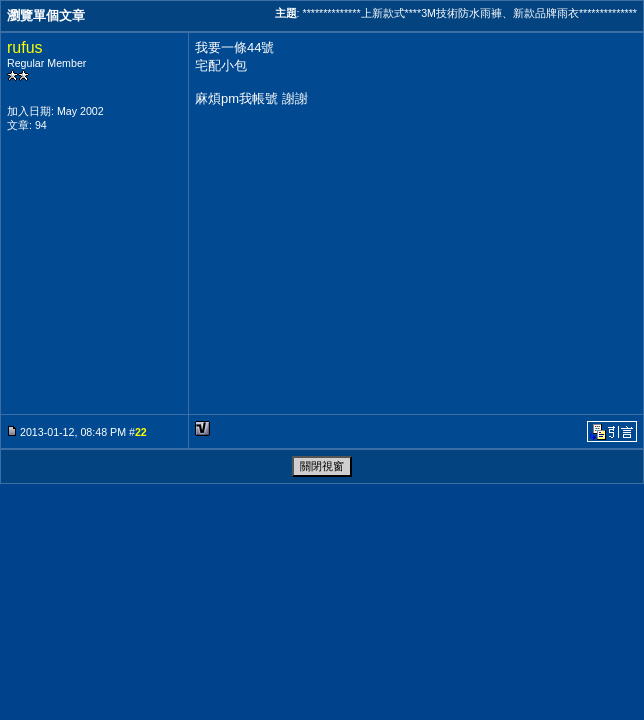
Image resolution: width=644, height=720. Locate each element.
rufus (25, 47)
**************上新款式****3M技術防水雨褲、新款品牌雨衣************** (469, 13)
